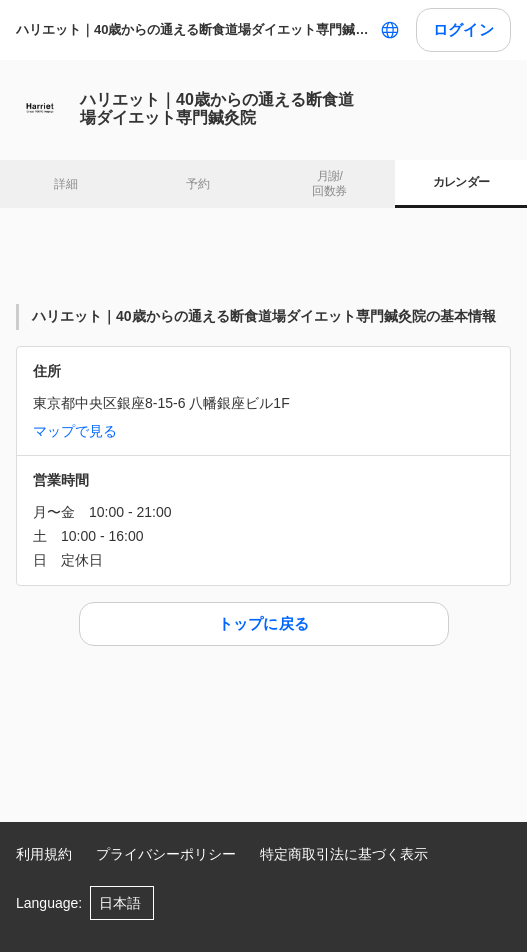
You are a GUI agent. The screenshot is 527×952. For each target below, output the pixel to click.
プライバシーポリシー (166, 854)
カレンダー (461, 182)
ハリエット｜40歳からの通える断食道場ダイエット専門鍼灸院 (194, 29)
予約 (197, 184)
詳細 (65, 184)
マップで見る (75, 431)
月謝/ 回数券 (329, 184)
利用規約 (44, 854)
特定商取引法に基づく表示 (344, 854)
